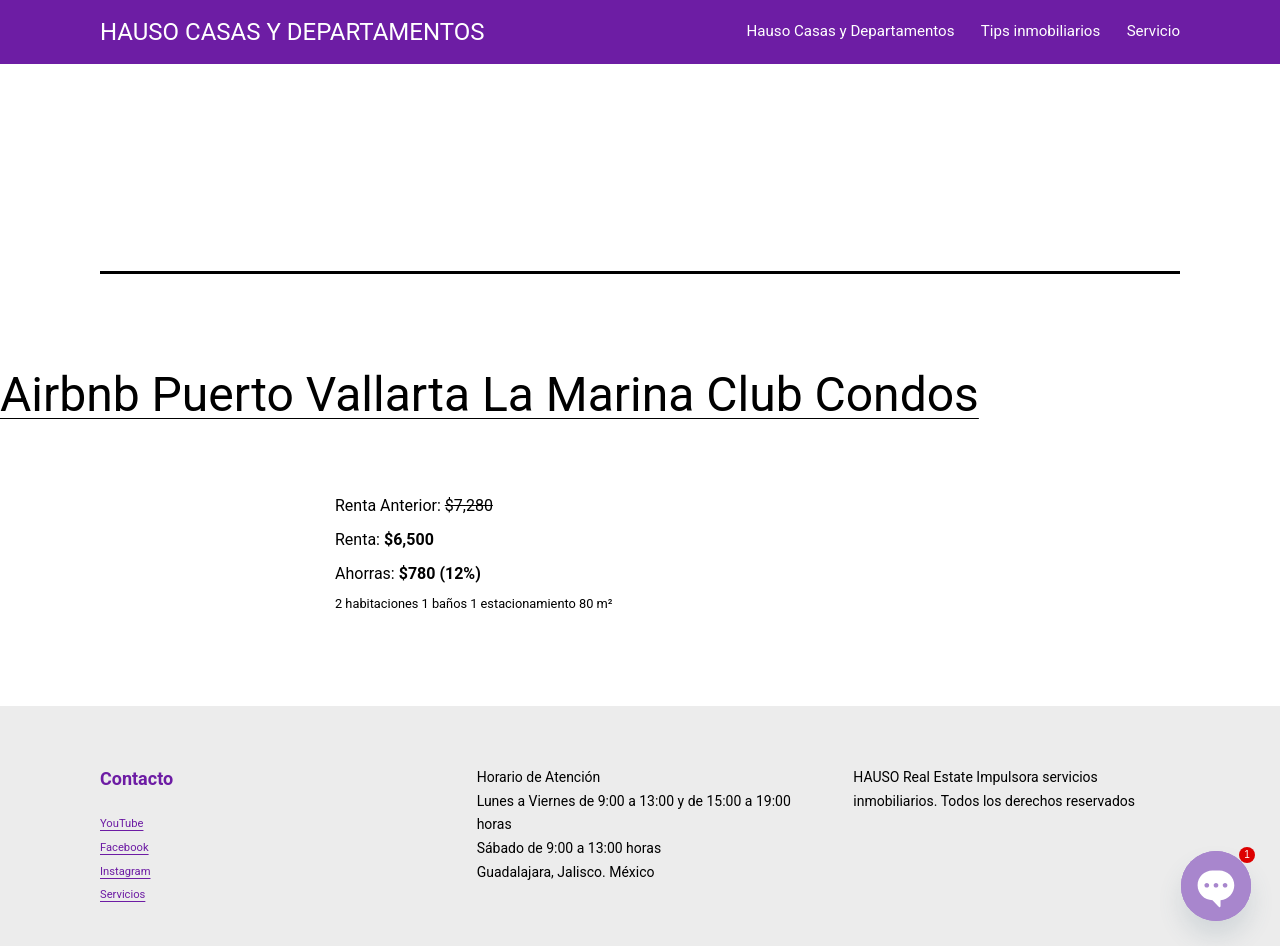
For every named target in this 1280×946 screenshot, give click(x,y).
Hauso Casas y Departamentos (851, 31)
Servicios (122, 894)
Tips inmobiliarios (1040, 31)
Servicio (1153, 31)
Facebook (124, 847)
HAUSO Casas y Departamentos (292, 32)
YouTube (121, 823)
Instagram (125, 871)
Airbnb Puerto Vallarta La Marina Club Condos (489, 394)
